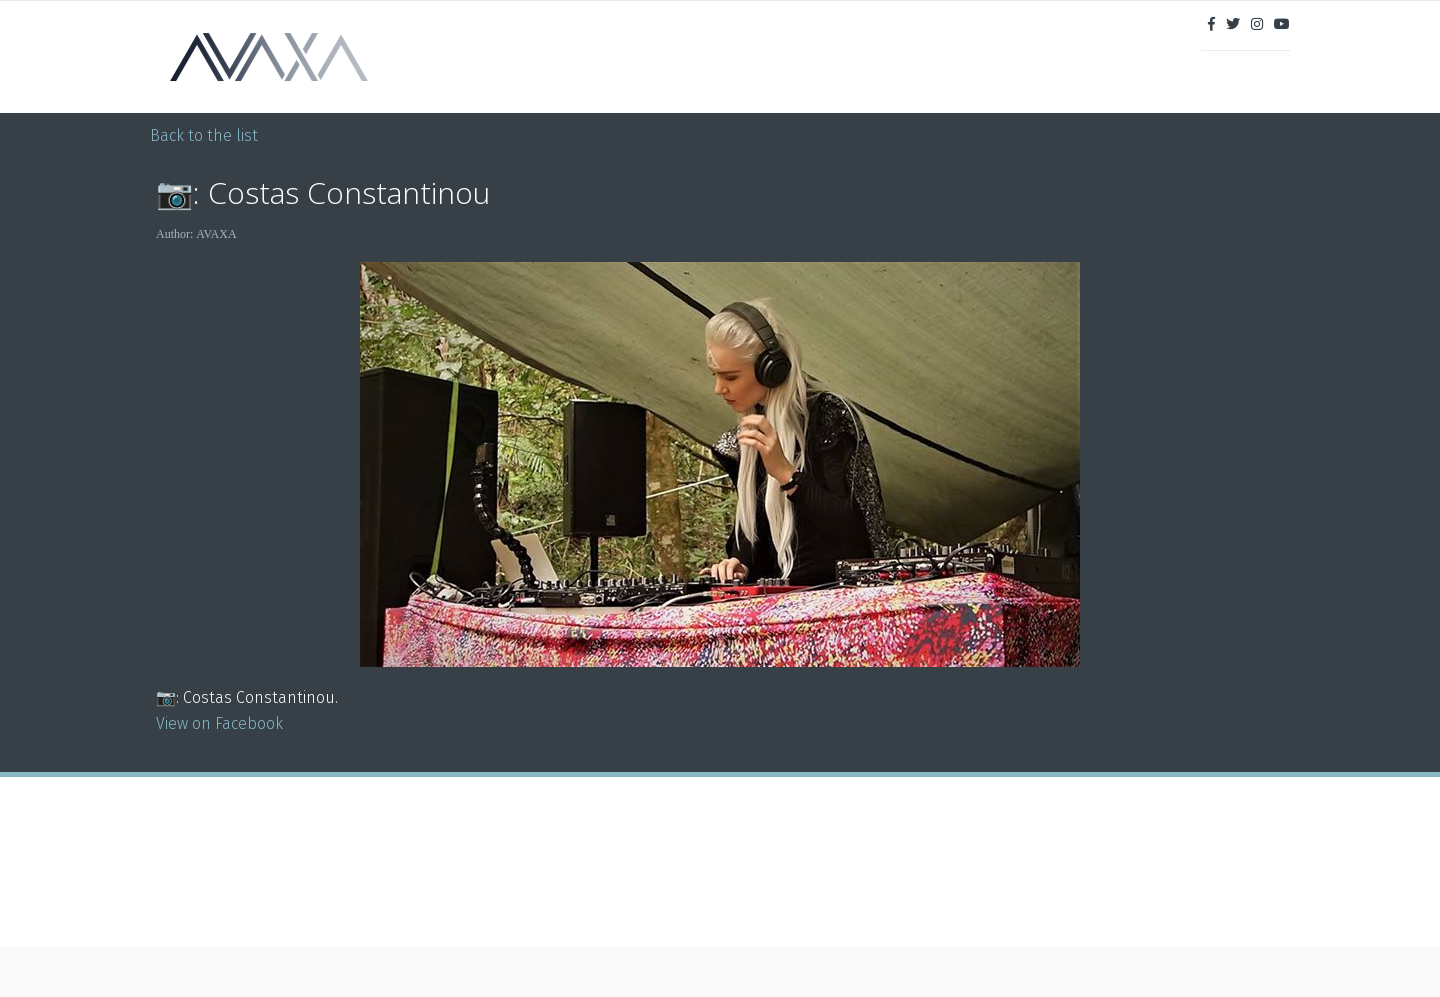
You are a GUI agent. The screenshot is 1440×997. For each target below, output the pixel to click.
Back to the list (204, 135)
